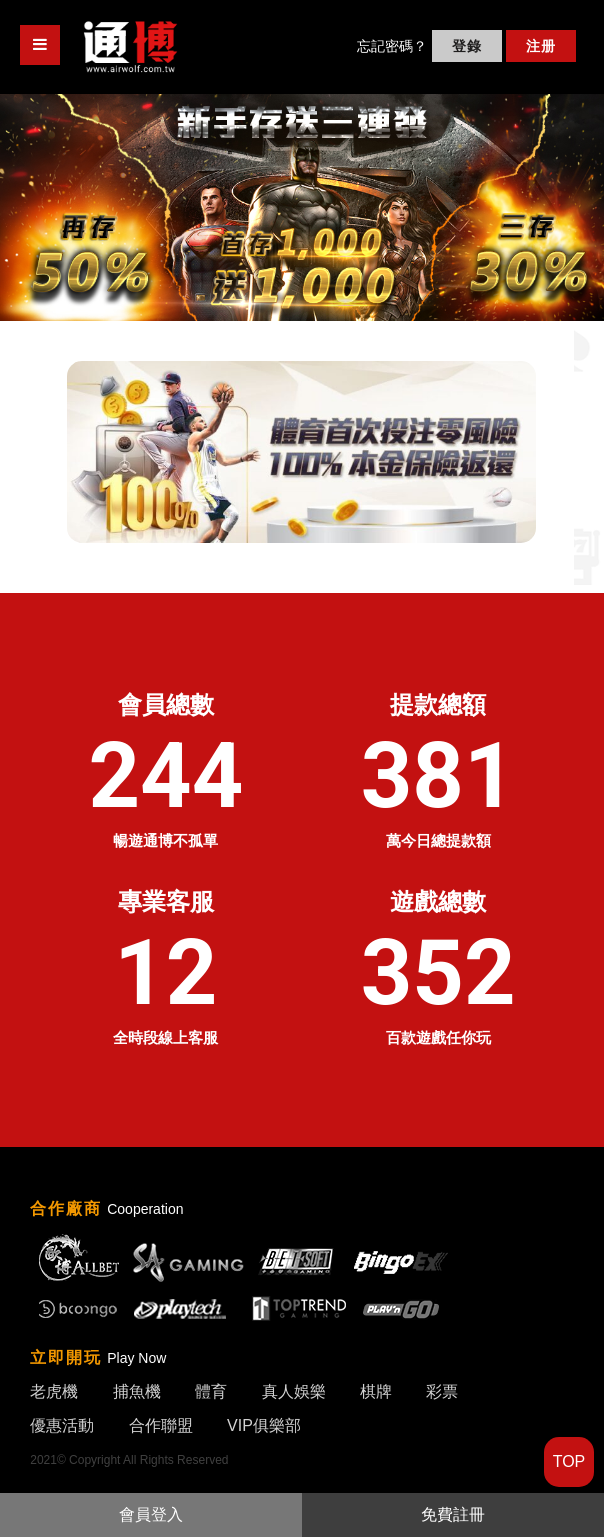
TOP (569, 1461)
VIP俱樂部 (264, 1425)
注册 (541, 46)
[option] (302, 207)
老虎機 (54, 1391)
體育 (211, 1391)
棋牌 (376, 1391)
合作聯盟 (161, 1425)
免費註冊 (453, 1514)
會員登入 (151, 1514)
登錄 (467, 46)
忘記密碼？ (392, 46)
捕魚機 (137, 1391)
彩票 (442, 1391)
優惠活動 (62, 1425)
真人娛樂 (294, 1391)
